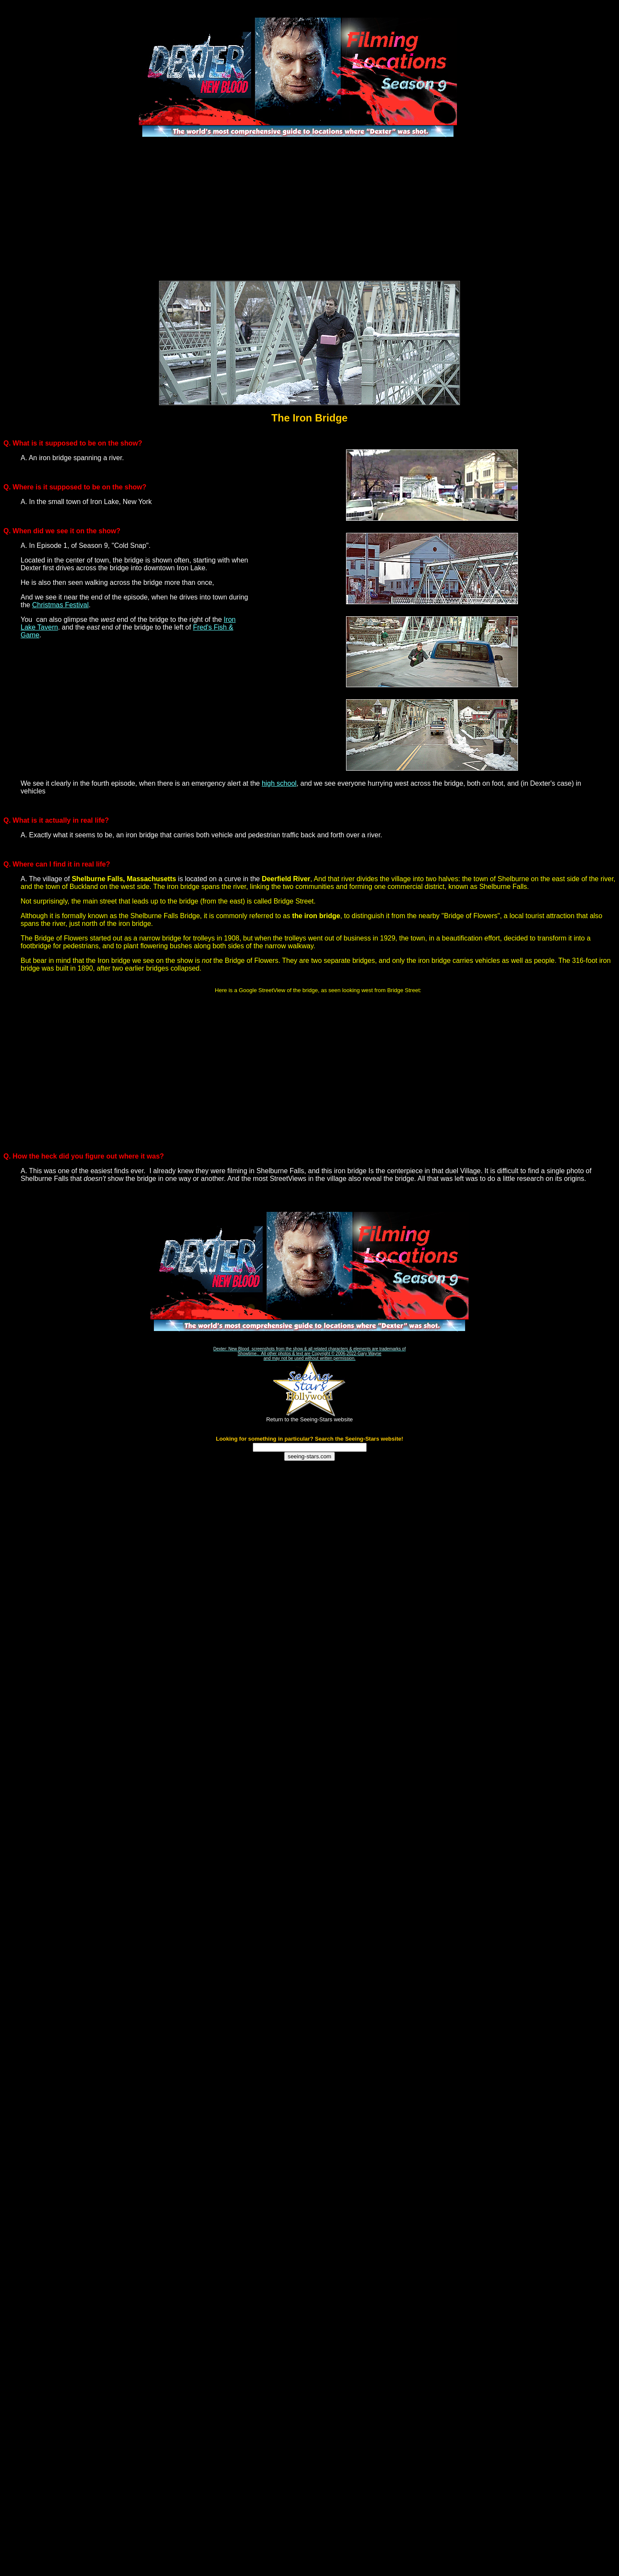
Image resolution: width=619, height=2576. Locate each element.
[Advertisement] (309, 208)
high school (279, 783)
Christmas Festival (60, 605)
